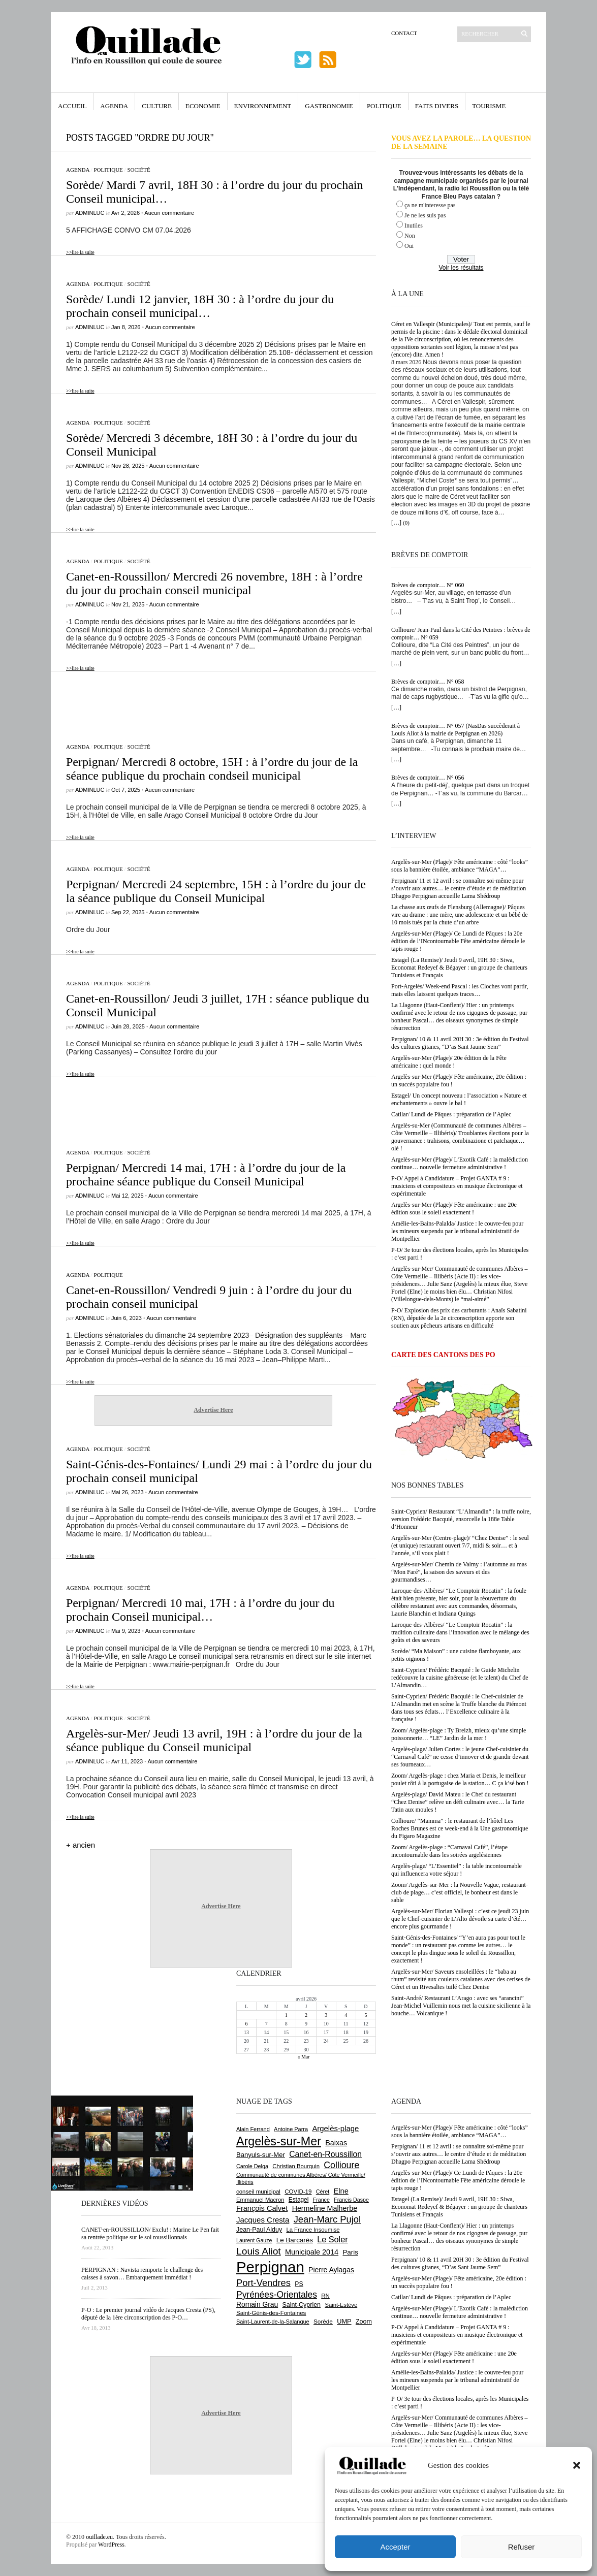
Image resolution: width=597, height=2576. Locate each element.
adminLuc (89, 213)
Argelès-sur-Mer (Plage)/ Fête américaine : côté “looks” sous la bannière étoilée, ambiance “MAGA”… (459, 865)
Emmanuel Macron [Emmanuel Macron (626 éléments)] (260, 2200)
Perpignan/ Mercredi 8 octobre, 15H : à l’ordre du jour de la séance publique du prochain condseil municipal (212, 768)
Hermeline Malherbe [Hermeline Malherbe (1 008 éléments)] (324, 2208)
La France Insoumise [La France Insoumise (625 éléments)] (312, 2230)
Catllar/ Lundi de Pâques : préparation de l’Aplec (451, 1114)
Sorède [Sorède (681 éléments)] (323, 2321)
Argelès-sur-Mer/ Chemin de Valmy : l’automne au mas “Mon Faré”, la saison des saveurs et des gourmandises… (459, 1572)
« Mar (303, 2056)
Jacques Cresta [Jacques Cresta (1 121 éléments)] (262, 2219)
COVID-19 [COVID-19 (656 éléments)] (298, 2191)
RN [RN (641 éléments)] (325, 2296)
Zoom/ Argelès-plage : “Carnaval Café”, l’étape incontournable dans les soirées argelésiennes (449, 1851)
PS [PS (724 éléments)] (299, 2284)
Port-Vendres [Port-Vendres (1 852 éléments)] (263, 2282)
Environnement (263, 106)
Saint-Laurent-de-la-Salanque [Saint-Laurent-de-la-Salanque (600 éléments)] (272, 2322)
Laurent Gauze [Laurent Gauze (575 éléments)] (254, 2240)
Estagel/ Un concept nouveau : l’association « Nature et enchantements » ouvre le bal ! (459, 1099)
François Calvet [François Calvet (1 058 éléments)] (262, 2208)
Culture (157, 106)
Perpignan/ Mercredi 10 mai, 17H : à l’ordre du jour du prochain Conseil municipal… (200, 1609)
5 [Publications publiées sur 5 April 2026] (365, 2015)
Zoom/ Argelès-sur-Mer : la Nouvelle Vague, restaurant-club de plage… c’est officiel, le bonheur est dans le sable (459, 1892)
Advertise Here (213, 1409)
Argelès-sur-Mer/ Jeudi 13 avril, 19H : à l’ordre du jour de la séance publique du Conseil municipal (214, 1740)
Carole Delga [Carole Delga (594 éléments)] (252, 2166)
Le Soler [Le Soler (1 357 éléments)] (332, 2239)
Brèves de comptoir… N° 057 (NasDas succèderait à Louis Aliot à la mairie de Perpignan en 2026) (455, 729)
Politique (384, 106)
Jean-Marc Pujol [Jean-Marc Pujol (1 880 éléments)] (327, 2219)
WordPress (111, 2544)
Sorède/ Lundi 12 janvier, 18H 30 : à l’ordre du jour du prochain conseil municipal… (200, 306)
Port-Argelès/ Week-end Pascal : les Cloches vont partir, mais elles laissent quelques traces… (459, 990)
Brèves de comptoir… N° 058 (427, 681)
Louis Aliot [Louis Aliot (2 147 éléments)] (258, 2251)
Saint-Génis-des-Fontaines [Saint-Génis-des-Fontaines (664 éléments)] (271, 2313)
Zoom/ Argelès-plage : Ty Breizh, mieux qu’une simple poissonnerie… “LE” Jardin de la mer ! (458, 1734)
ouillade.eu (99, 2536)
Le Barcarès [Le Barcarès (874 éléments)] (294, 2240)
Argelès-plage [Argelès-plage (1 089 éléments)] (335, 2128)
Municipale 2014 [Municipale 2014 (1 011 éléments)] (311, 2252)
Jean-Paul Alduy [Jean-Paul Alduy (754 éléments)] (259, 2229)
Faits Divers (436, 106)
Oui (409, 245)
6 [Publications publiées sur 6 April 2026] (246, 2023)
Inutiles (413, 225)
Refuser (521, 2546)
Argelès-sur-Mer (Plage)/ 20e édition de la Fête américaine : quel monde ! (449, 1061)
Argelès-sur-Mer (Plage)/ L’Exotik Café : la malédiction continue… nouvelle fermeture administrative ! (459, 1163)
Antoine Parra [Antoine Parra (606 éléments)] (291, 2129)
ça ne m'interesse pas (429, 205)
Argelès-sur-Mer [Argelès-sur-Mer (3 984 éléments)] (278, 2141)
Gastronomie (329, 106)
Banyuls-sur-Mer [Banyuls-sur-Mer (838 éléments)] (260, 2155)
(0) (406, 523)
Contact (404, 33)
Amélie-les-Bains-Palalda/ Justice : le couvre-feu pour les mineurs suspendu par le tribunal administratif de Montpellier (457, 1231)
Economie (203, 106)
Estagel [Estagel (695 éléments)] (299, 2199)
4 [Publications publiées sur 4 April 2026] (345, 2015)
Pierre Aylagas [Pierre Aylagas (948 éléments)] (331, 2270)
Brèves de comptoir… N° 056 (427, 777)
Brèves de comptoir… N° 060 (427, 585)
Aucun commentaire (169, 213)
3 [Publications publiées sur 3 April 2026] (326, 2015)
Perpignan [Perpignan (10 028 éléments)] (270, 2267)
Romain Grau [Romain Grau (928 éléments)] (257, 2304)
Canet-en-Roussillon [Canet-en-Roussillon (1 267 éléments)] (325, 2154)
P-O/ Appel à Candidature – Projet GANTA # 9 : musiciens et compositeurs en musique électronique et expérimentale (457, 1186)
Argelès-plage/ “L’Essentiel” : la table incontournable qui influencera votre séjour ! (456, 1869)
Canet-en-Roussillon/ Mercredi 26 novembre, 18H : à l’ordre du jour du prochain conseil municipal (214, 583)
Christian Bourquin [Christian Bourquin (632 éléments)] (296, 2166)
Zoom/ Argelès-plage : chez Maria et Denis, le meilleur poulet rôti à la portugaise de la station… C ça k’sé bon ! (460, 1779)
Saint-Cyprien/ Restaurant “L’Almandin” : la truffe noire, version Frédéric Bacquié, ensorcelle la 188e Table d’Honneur (461, 1519)
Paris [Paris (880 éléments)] (350, 2252)
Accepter (395, 2546)
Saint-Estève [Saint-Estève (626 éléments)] (341, 2305)
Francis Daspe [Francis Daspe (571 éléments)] (351, 2200)
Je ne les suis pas (425, 215)
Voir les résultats (460, 267)
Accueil (72, 106)
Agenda (114, 106)
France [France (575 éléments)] (321, 2200)
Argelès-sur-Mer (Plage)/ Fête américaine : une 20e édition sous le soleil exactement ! (454, 1208)
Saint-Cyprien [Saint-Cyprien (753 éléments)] (301, 2304)
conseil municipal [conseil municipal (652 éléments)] (258, 2191)
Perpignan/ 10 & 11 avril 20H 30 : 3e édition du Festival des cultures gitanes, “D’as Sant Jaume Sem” (460, 1043)
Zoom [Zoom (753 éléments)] (364, 2321)
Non (409, 235)
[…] (396, 522)
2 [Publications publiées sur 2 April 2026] (306, 2015)
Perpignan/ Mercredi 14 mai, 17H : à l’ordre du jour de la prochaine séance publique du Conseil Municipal (206, 1174)
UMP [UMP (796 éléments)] (344, 2321)
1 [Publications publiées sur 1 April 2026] (286, 2015)
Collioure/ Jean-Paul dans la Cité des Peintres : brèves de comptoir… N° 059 (460, 633)
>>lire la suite (80, 252)
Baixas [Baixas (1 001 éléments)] (336, 2143)
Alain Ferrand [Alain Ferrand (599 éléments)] (253, 2129)
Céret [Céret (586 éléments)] (322, 2191)
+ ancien (80, 1845)
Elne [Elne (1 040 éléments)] (341, 2191)
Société (138, 170)
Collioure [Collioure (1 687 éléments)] (341, 2165)
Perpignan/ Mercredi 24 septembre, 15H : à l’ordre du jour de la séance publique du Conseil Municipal (216, 891)
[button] (577, 2465)
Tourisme (489, 106)
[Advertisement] (213, 702)
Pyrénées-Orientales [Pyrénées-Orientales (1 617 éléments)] (276, 2295)
